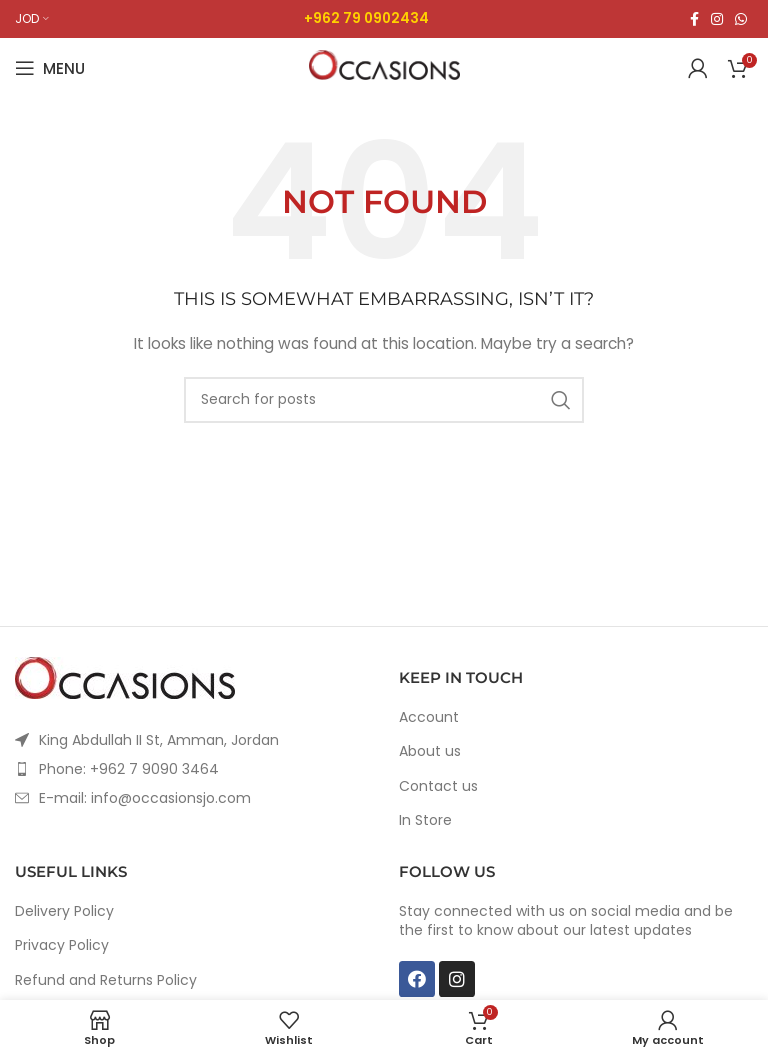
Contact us (438, 786)
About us (430, 751)
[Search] (384, 400)
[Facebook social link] (694, 19)
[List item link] (192, 769)
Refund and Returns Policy (106, 980)
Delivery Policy (64, 911)
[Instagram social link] (717, 19)
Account (429, 717)
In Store (425, 820)
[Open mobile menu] (50, 68)
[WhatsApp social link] (741, 19)
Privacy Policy (62, 945)
